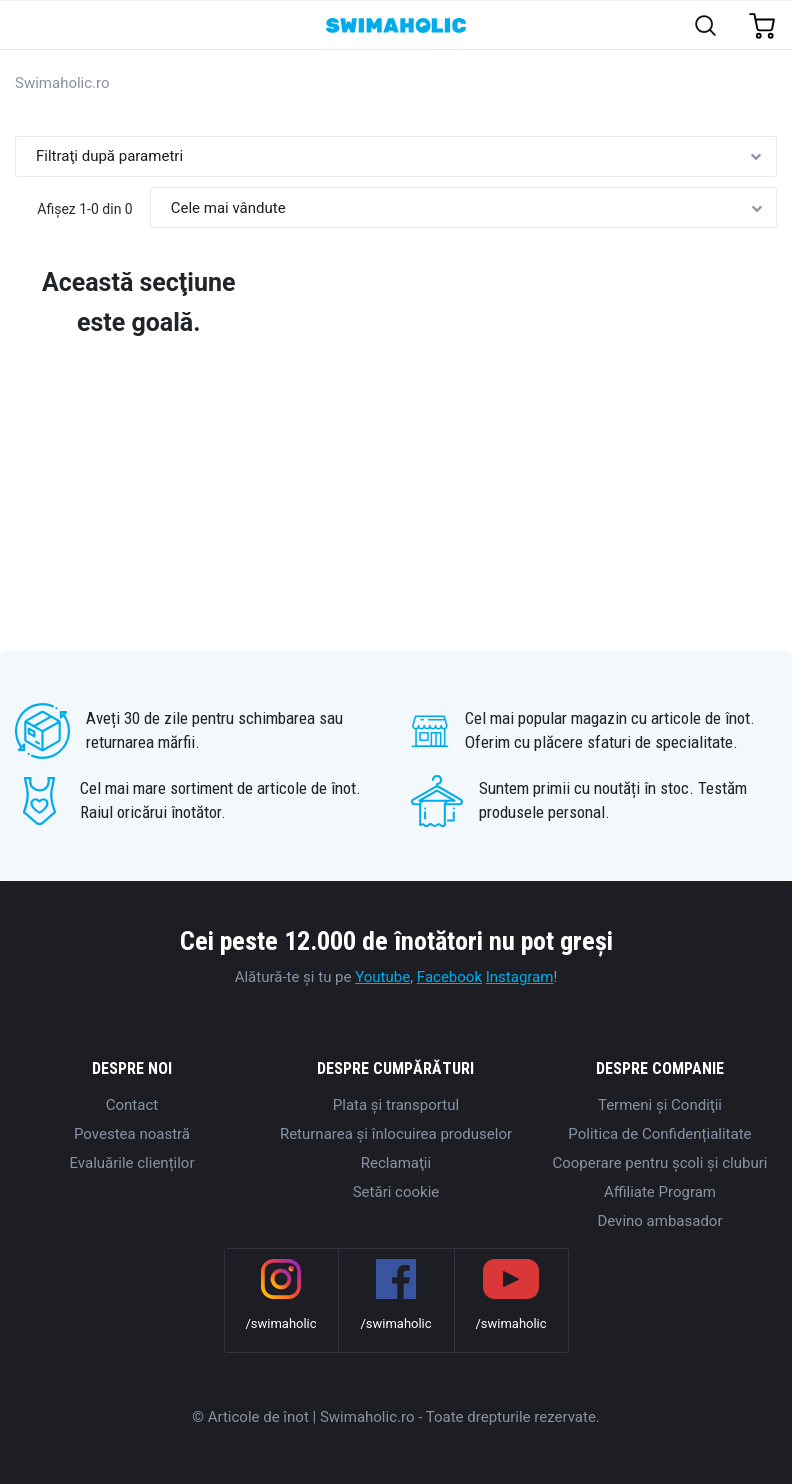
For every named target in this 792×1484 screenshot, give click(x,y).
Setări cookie (396, 1192)
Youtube (382, 977)
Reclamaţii (396, 1163)
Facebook (449, 977)
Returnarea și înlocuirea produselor (396, 1134)
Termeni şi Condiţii (660, 1105)
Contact (132, 1105)
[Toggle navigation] (26, 26)
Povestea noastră (132, 1134)
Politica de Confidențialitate (659, 1134)
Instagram (520, 977)
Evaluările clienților (131, 1163)
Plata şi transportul (396, 1105)
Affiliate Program (660, 1192)
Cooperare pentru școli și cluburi (660, 1163)
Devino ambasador (659, 1221)
